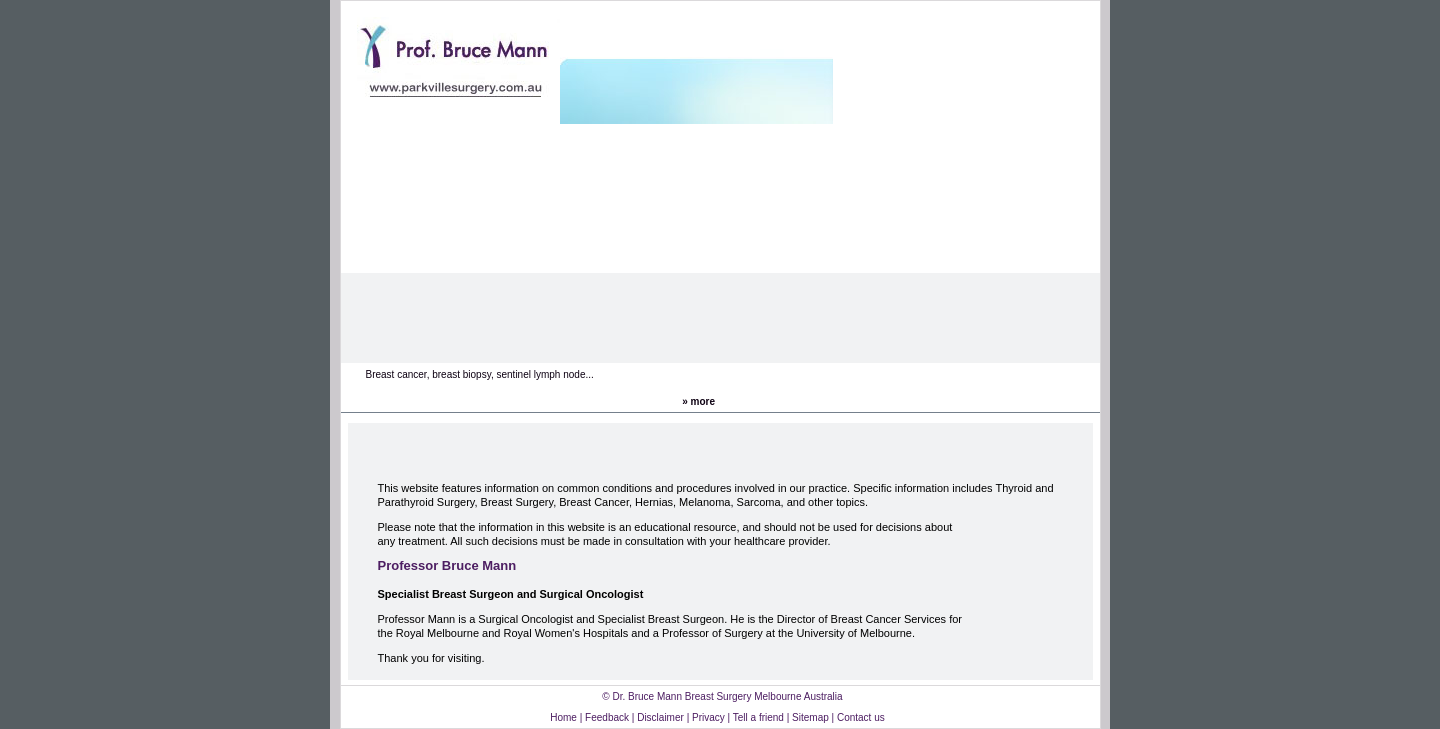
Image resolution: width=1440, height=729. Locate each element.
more (703, 401)
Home (563, 717)
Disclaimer (661, 717)
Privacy (708, 717)
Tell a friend (758, 717)
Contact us (861, 717)
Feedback (607, 717)
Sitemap (810, 717)
